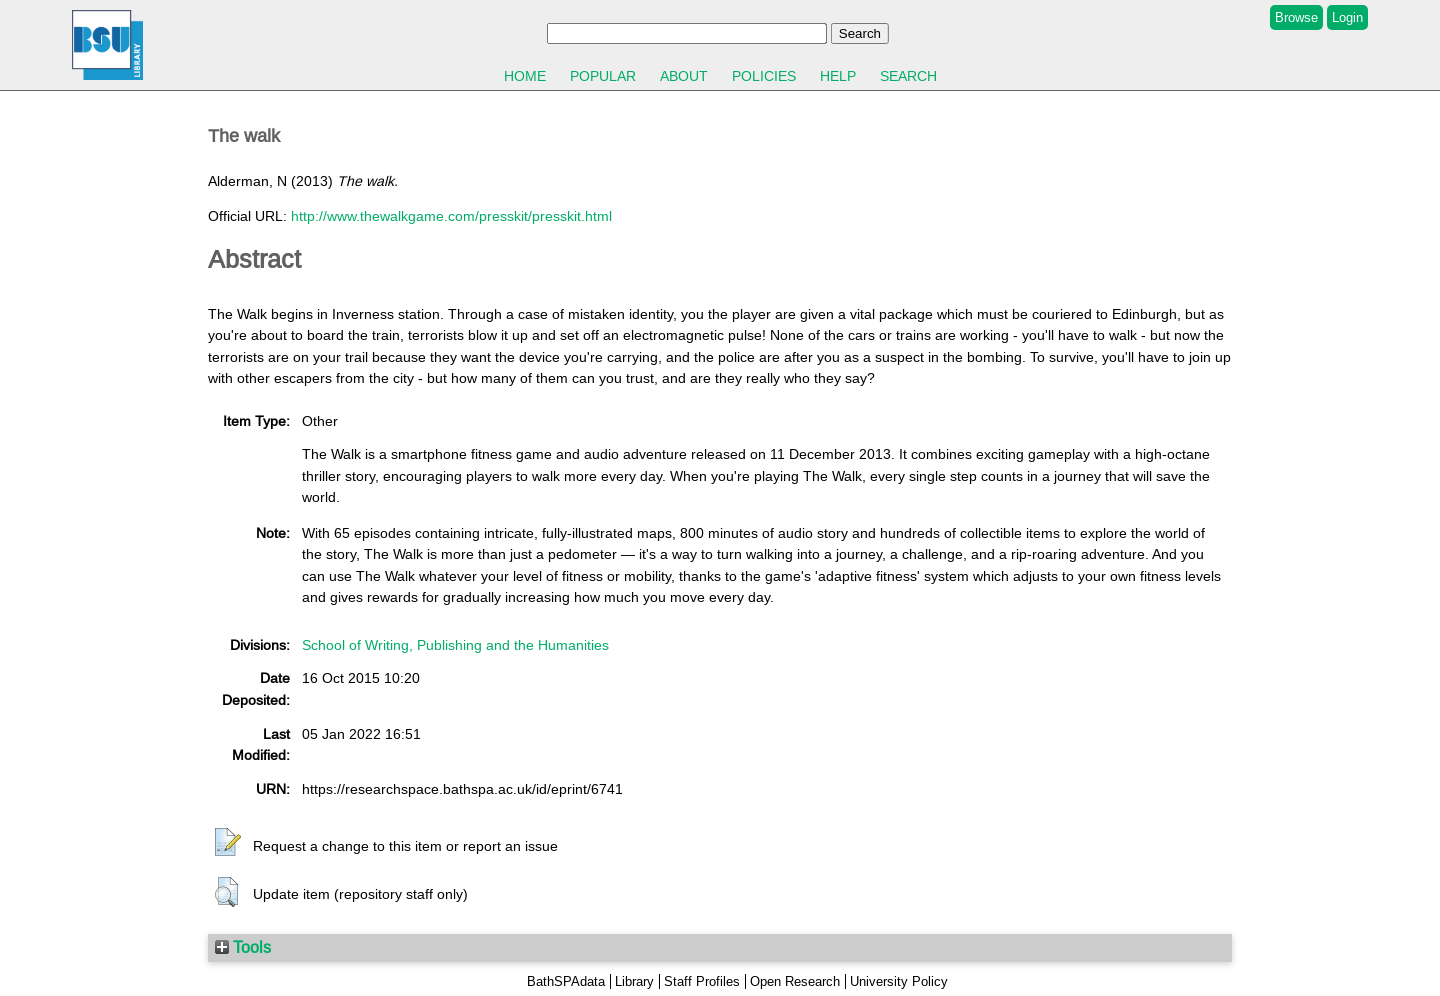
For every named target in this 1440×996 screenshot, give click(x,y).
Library (634, 981)
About (684, 76)
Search (908, 76)
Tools (243, 947)
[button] (228, 843)
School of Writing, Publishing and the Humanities (455, 645)
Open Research (795, 981)
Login (1347, 17)
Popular (603, 76)
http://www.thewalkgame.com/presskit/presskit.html (451, 216)
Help (838, 76)
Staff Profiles (702, 981)
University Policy (899, 981)
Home (525, 76)
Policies (764, 76)
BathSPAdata (566, 981)
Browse (1296, 17)
